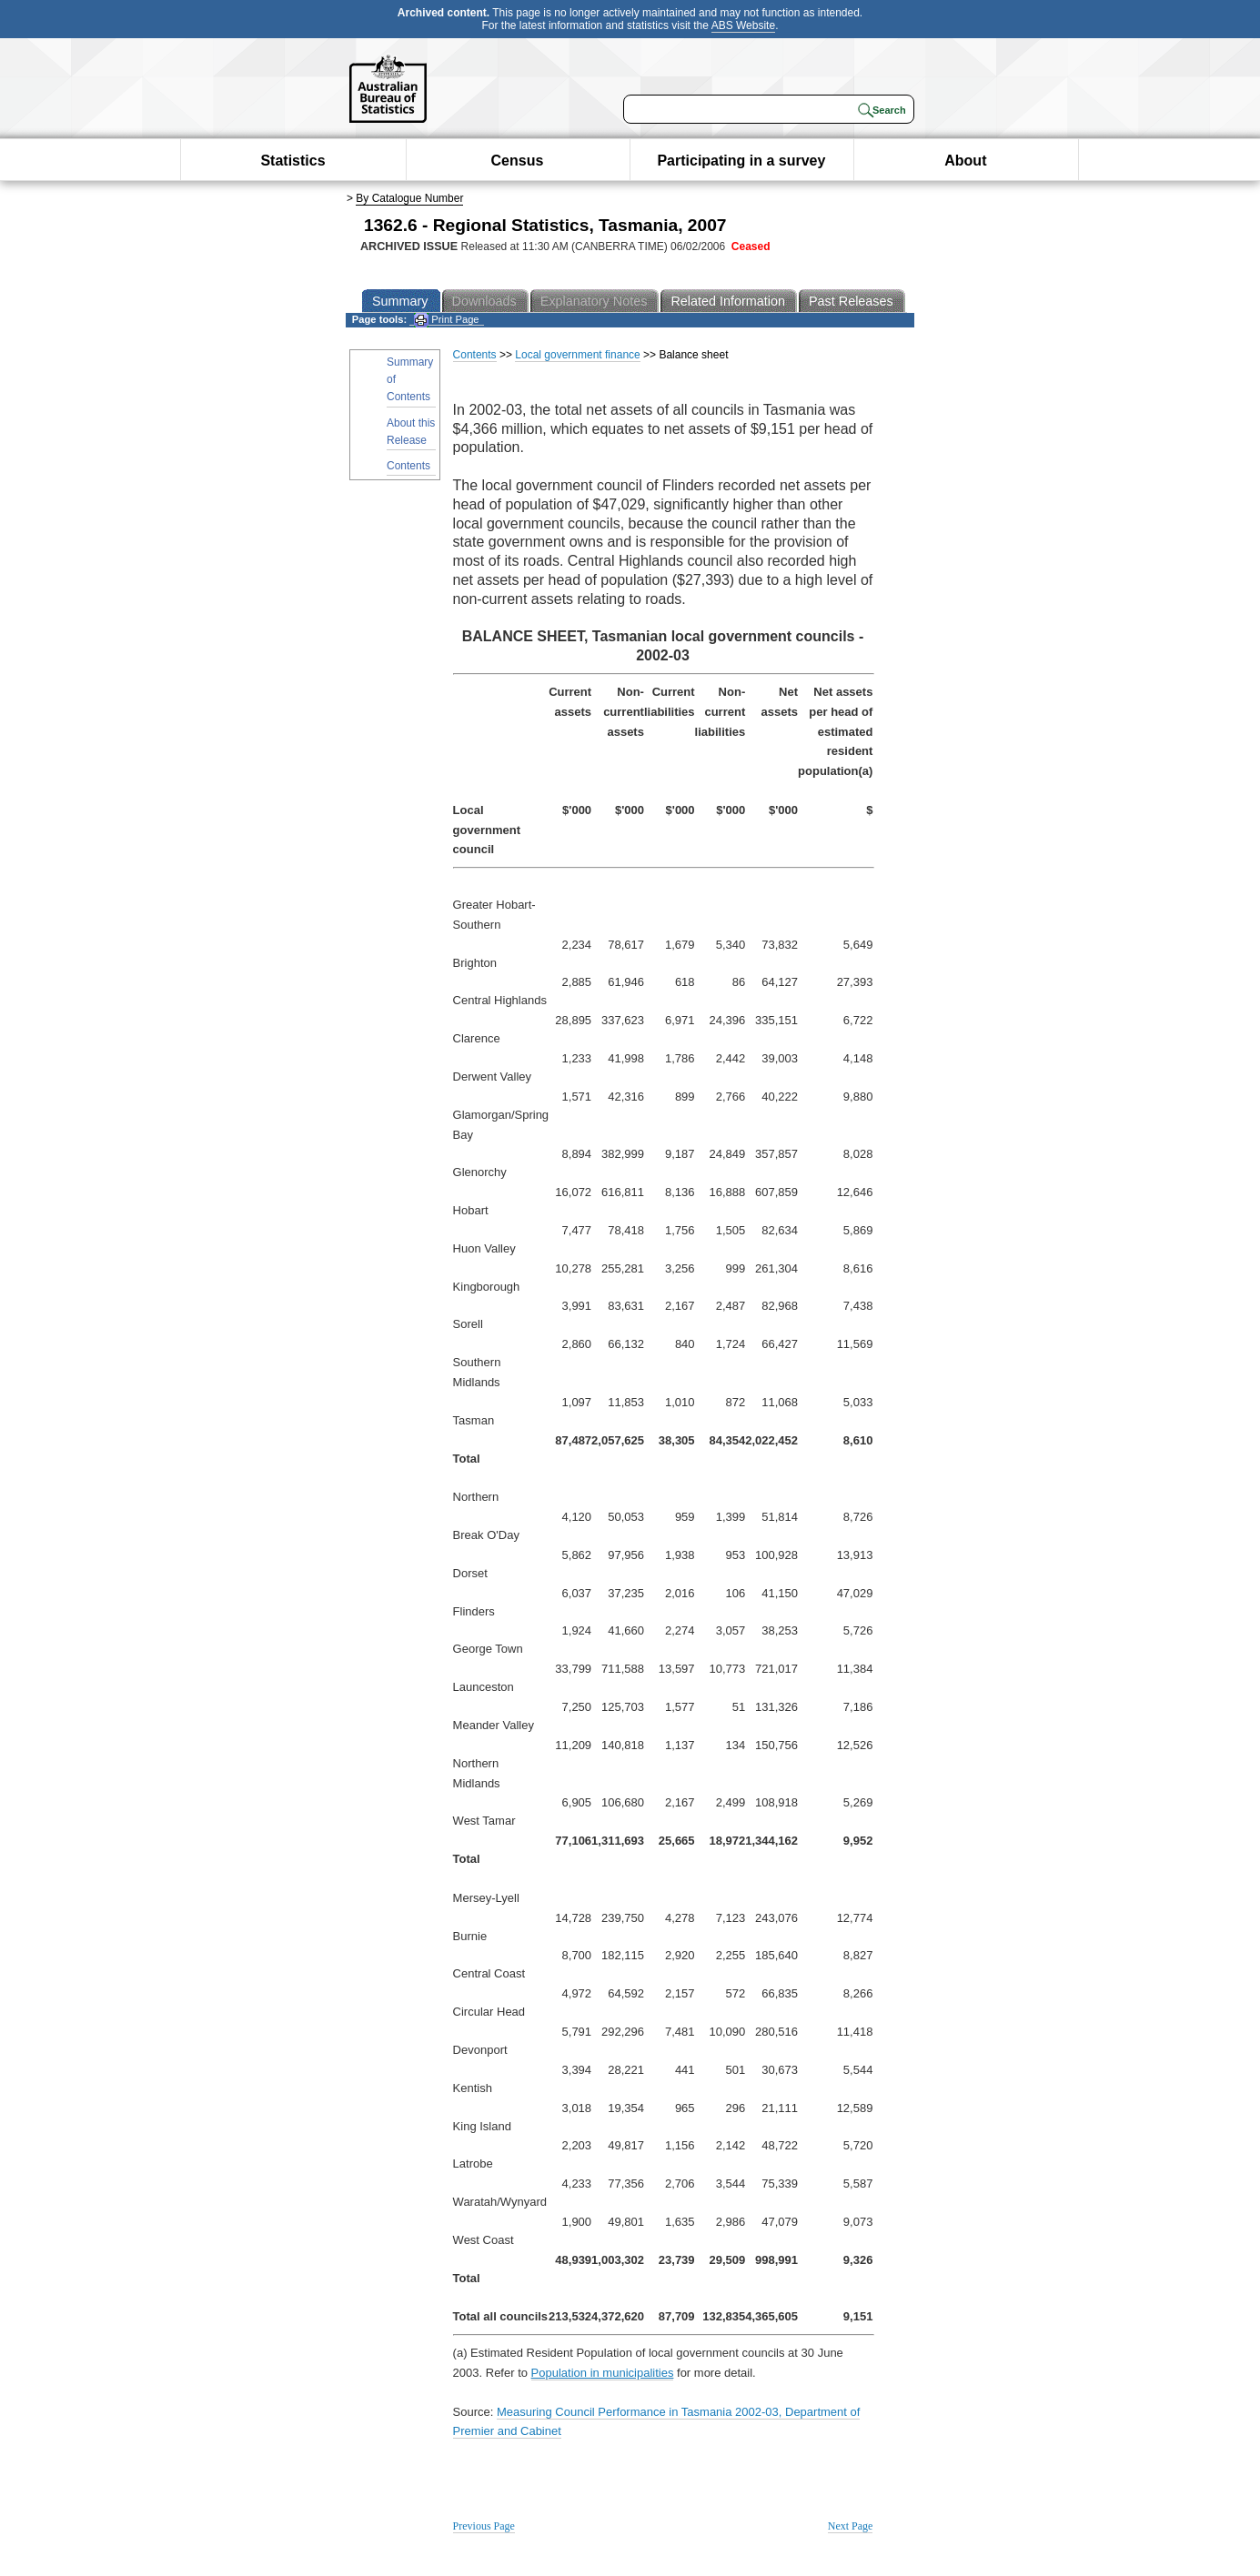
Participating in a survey (741, 160)
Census (517, 160)
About (965, 160)
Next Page (850, 2526)
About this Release (411, 432)
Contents (408, 465)
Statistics (292, 160)
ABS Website (743, 25)
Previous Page (484, 2526)
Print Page (446, 320)
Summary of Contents (410, 379)
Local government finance (577, 354)
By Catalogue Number (409, 198)
